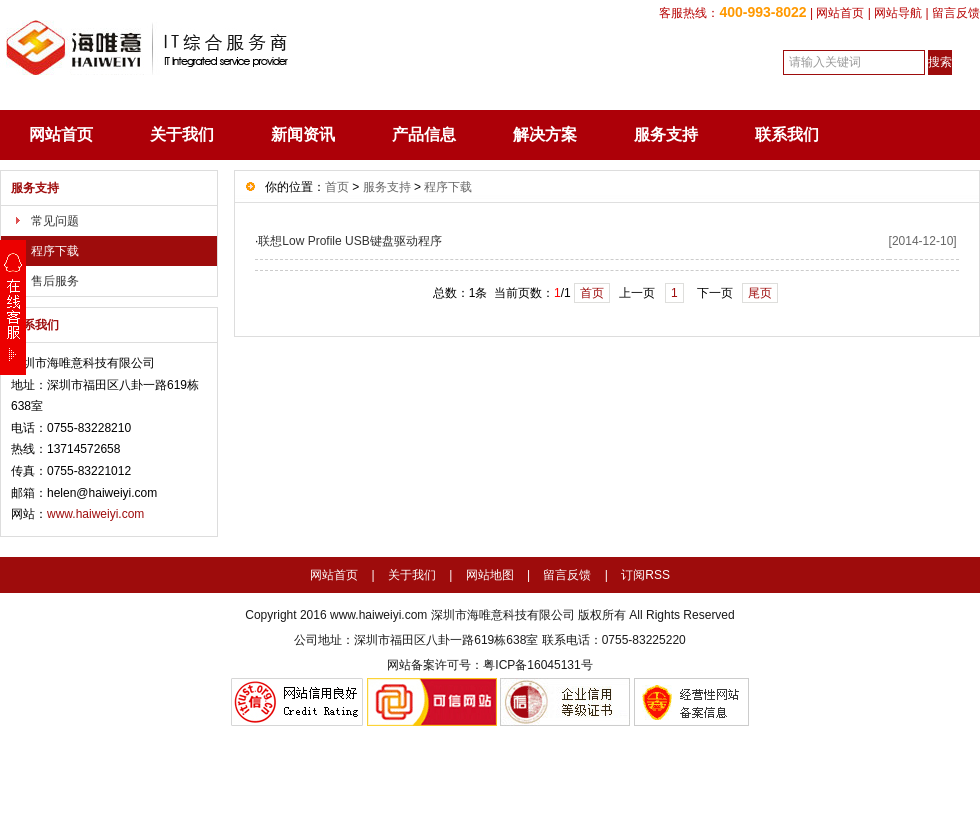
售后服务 (55, 281)
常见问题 (55, 221)
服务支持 (666, 134)
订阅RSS (645, 575)
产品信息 (424, 134)
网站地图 (490, 575)
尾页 (760, 293)
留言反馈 (956, 13)
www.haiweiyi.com (95, 514)
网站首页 (840, 13)
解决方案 (545, 134)
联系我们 (787, 134)
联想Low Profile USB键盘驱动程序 (349, 241)
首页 (337, 187)
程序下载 (55, 251)
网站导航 (898, 13)
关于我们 (182, 134)
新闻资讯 (303, 134)
